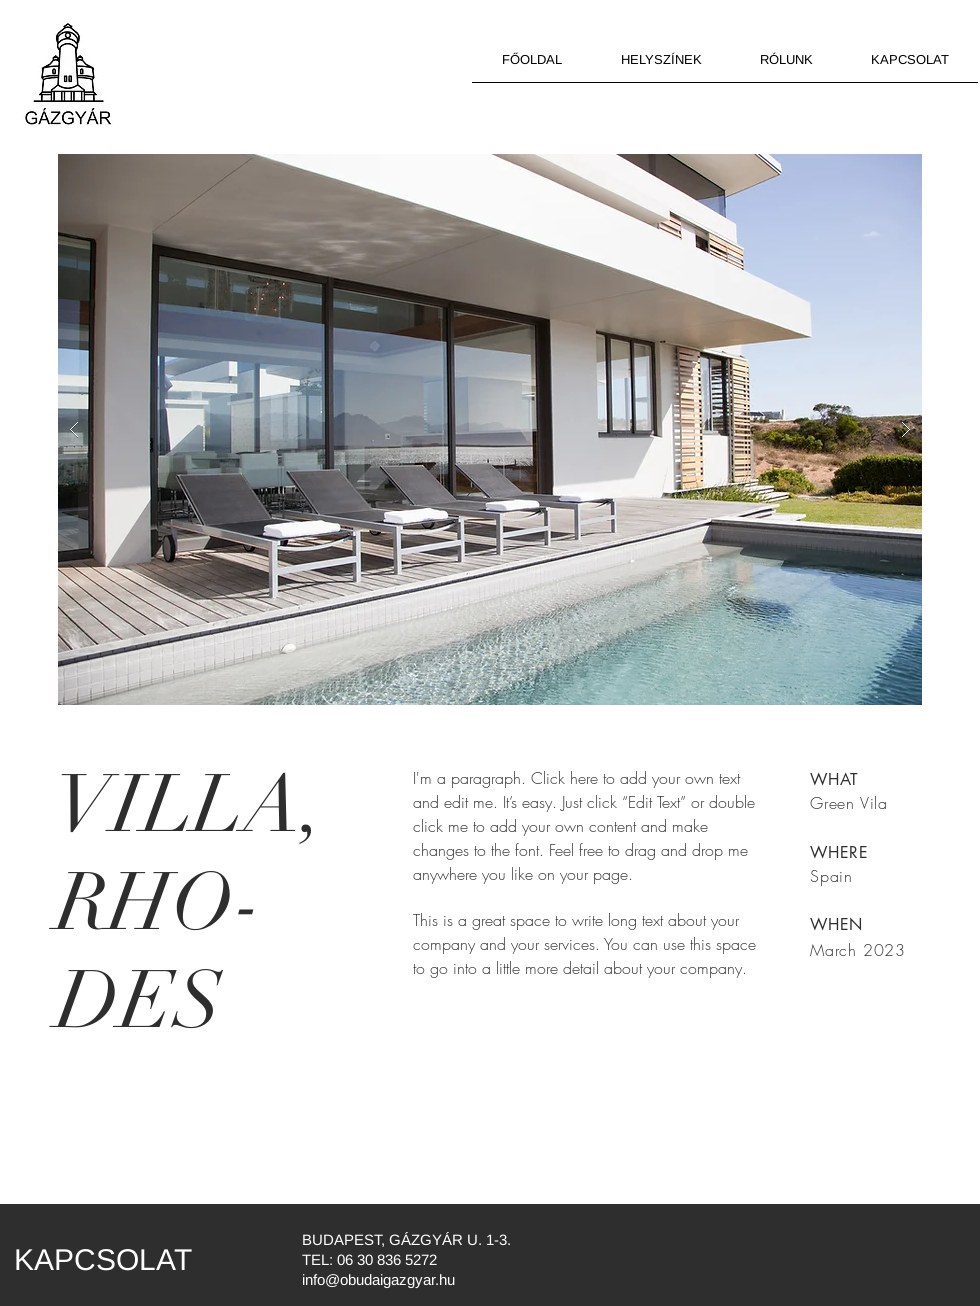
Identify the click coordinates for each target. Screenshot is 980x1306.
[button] (490, 429)
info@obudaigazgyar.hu (378, 1279)
